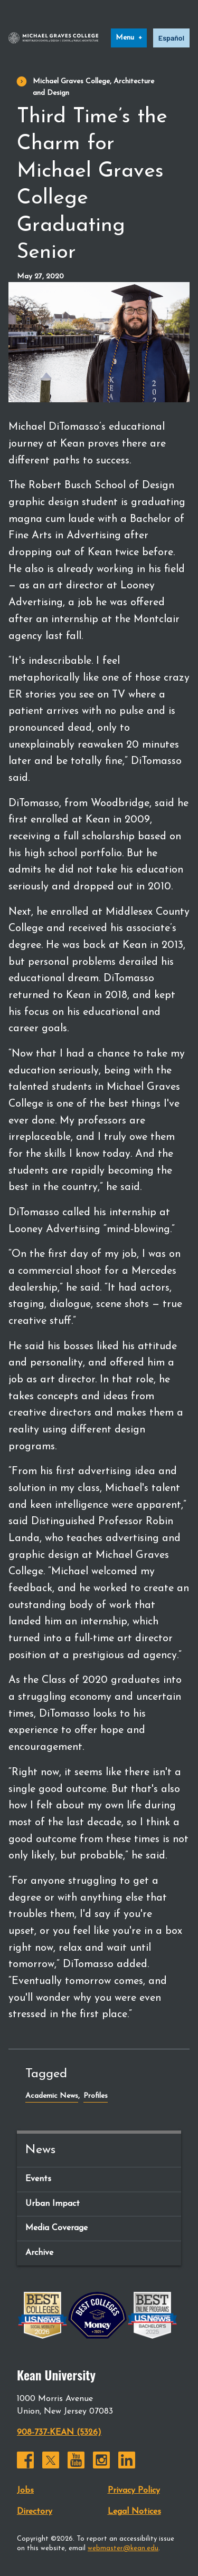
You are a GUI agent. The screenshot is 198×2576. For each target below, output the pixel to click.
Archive (39, 2253)
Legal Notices (134, 2511)
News (40, 2150)
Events (38, 2179)
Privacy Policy (134, 2490)
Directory (34, 2511)
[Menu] (129, 37)
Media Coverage (56, 2228)
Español (171, 37)
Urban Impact (52, 2204)
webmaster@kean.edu (123, 2548)
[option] (171, 37)
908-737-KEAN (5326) (59, 2432)
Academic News (51, 2096)
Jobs (25, 2490)
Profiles (95, 2096)
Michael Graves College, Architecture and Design (93, 87)
